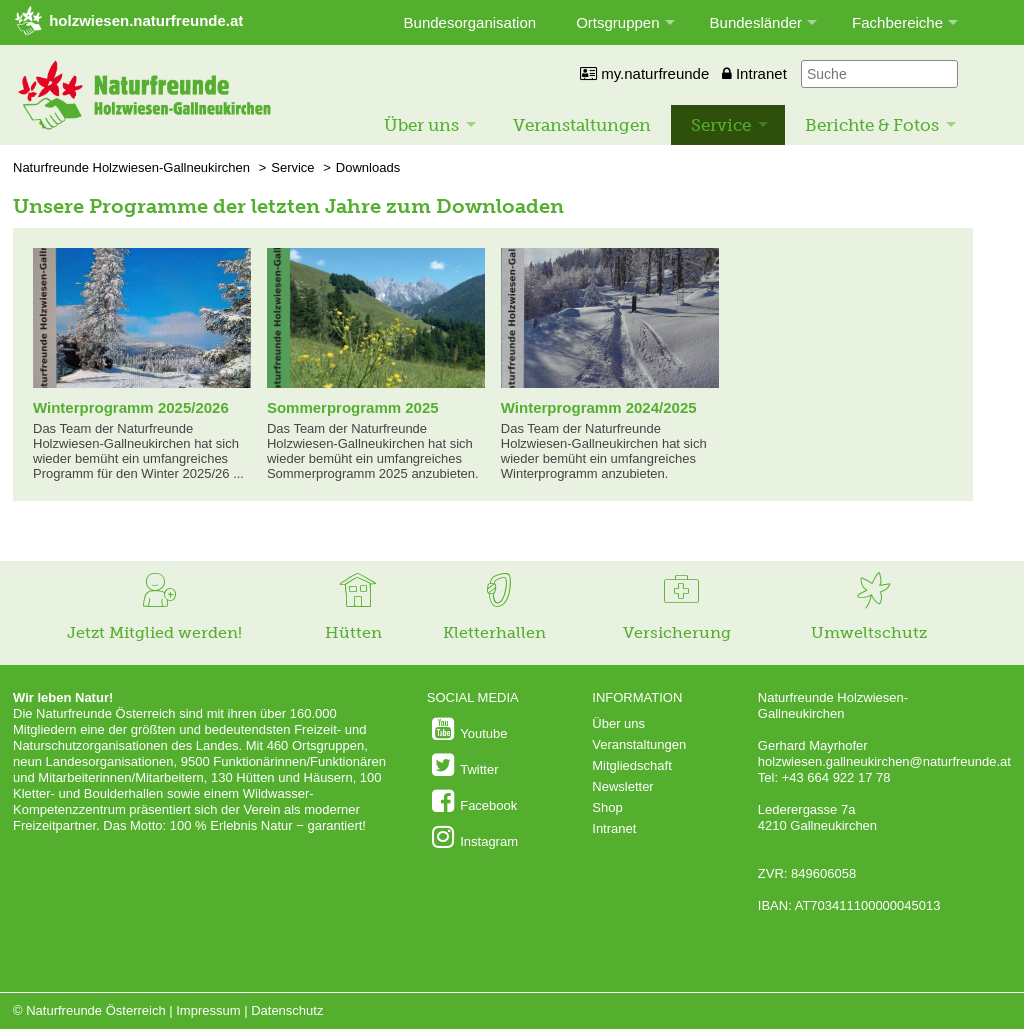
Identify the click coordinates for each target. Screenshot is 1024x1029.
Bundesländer (756, 22)
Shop (607, 807)
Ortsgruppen (617, 22)
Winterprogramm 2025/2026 (131, 407)
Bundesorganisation (470, 22)
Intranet (754, 73)
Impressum (208, 1010)
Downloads (368, 167)
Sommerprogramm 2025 (353, 407)
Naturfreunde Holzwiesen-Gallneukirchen (131, 167)
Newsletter (622, 786)
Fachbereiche (897, 22)
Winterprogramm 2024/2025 (599, 407)
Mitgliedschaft (631, 765)
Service (721, 125)
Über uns (421, 125)
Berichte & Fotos (872, 125)
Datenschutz (287, 1010)
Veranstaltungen (582, 125)
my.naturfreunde (644, 73)
